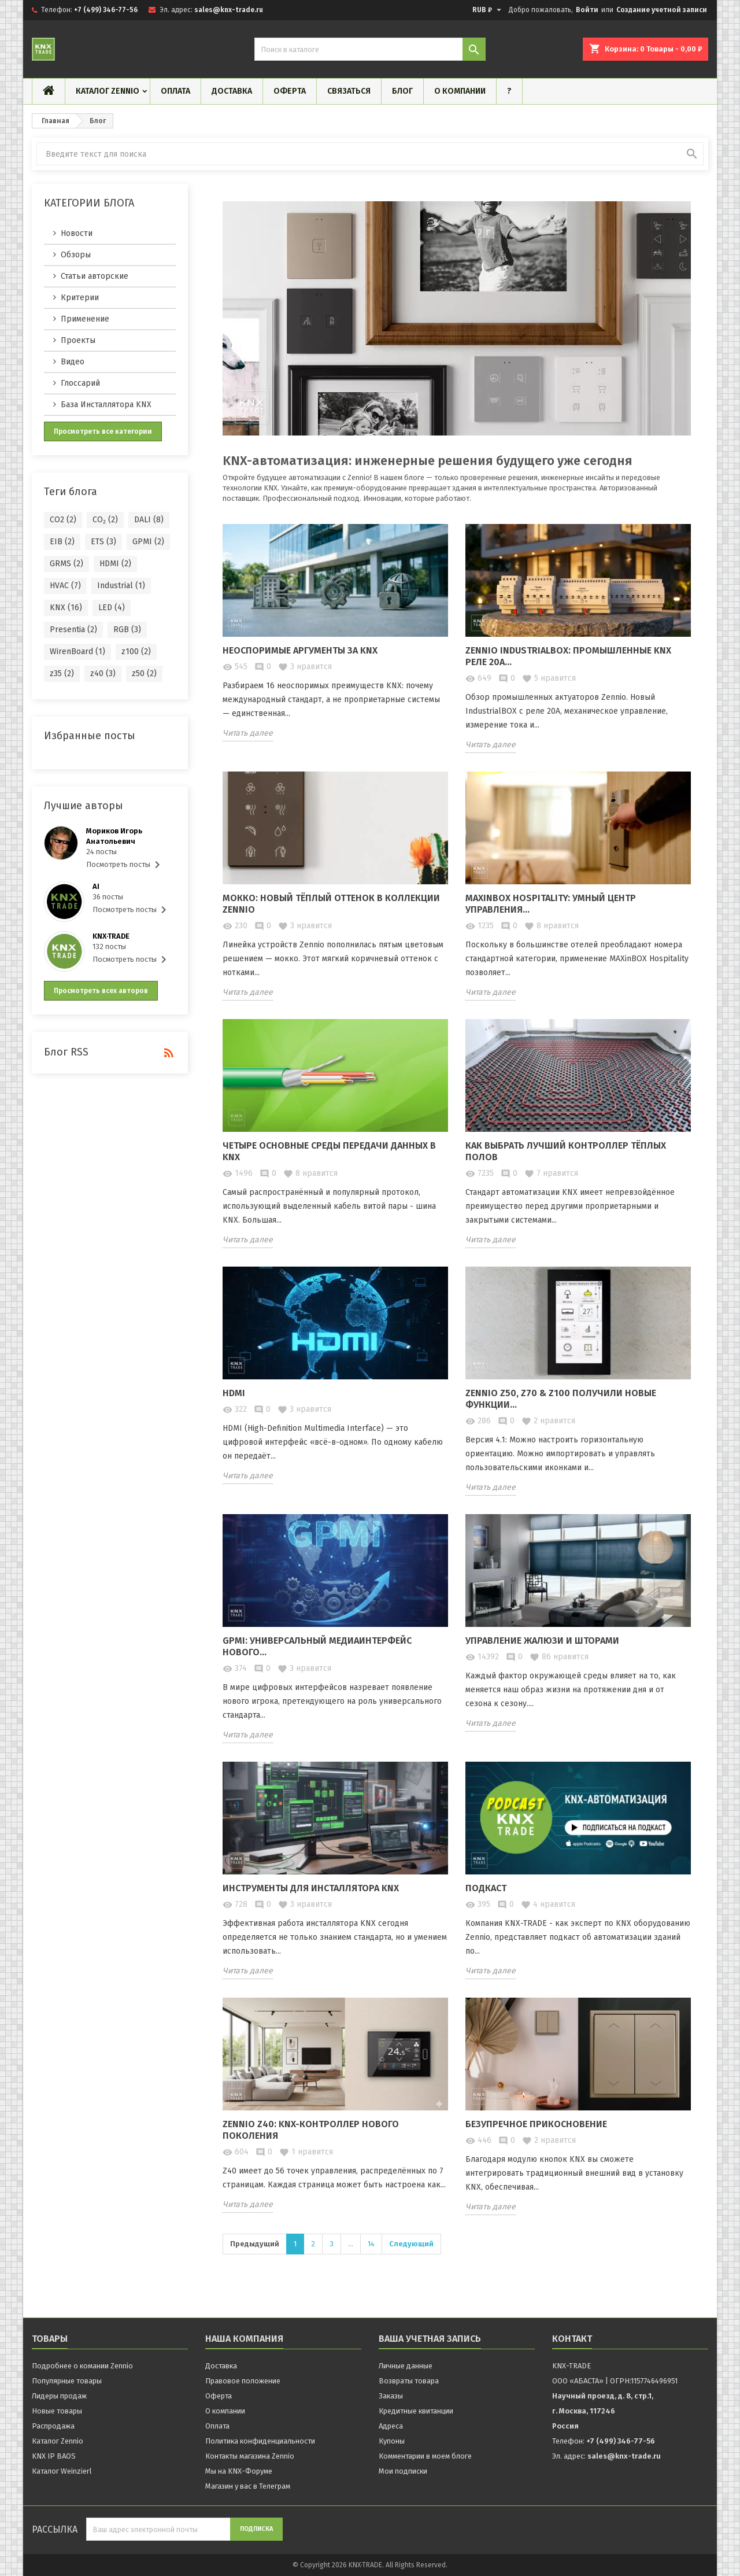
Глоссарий (80, 383)
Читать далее (248, 733)
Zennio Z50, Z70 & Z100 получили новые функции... (560, 1398)
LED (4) (111, 607)
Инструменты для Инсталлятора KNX (311, 1888)
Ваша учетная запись (430, 2338)
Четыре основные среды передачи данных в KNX (329, 1151)
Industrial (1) (121, 586)
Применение (85, 319)
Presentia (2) (73, 629)
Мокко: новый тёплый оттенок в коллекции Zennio (331, 903)
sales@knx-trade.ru (228, 10)
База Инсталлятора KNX (106, 404)
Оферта (289, 91)
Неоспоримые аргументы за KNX (300, 650)
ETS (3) (103, 542)
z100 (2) (136, 651)
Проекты (78, 340)
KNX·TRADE (111, 936)
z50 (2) (144, 673)
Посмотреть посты (125, 865)
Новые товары (57, 2411)
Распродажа (53, 2426)
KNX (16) (66, 607)
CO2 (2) (63, 520)
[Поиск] (370, 49)
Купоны (392, 2441)
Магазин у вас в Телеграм (247, 2486)
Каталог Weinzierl (62, 2471)
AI (95, 886)
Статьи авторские (94, 276)
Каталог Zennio (107, 91)
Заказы (391, 2396)
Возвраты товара (409, 2380)
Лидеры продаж (59, 2396)
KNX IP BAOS (54, 2456)
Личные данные (405, 2365)
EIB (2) (62, 542)
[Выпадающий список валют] (488, 10)
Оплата (175, 91)
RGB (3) (127, 629)
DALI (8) (149, 520)
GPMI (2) (148, 542)
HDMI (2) (115, 564)
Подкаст (485, 1888)
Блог (402, 91)
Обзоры (76, 255)
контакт (572, 2338)
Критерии (80, 297)
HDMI (234, 1392)
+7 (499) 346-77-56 (106, 10)
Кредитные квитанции (416, 2411)
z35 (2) (62, 673)
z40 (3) (103, 673)
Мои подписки (403, 2471)
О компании (460, 91)
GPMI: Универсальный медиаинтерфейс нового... (317, 1646)
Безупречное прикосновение (536, 2124)
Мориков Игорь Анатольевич (114, 836)
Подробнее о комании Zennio (82, 2365)
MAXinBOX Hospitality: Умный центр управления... (550, 903)
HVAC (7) (65, 586)
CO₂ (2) (105, 520)
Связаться (349, 91)
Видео (72, 362)
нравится (305, 667)
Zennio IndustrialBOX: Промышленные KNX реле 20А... (568, 656)
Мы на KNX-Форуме (238, 2471)
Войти (587, 10)
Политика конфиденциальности (260, 2441)
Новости (76, 233)
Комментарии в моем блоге (425, 2456)
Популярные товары (67, 2380)
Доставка (232, 91)
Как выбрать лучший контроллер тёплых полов (565, 1151)
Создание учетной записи (661, 10)
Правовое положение (242, 2380)
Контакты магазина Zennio (249, 2456)
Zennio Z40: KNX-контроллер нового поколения (311, 2130)
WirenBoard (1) (77, 651)
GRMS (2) (66, 564)
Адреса (391, 2426)
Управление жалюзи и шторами (542, 1640)
